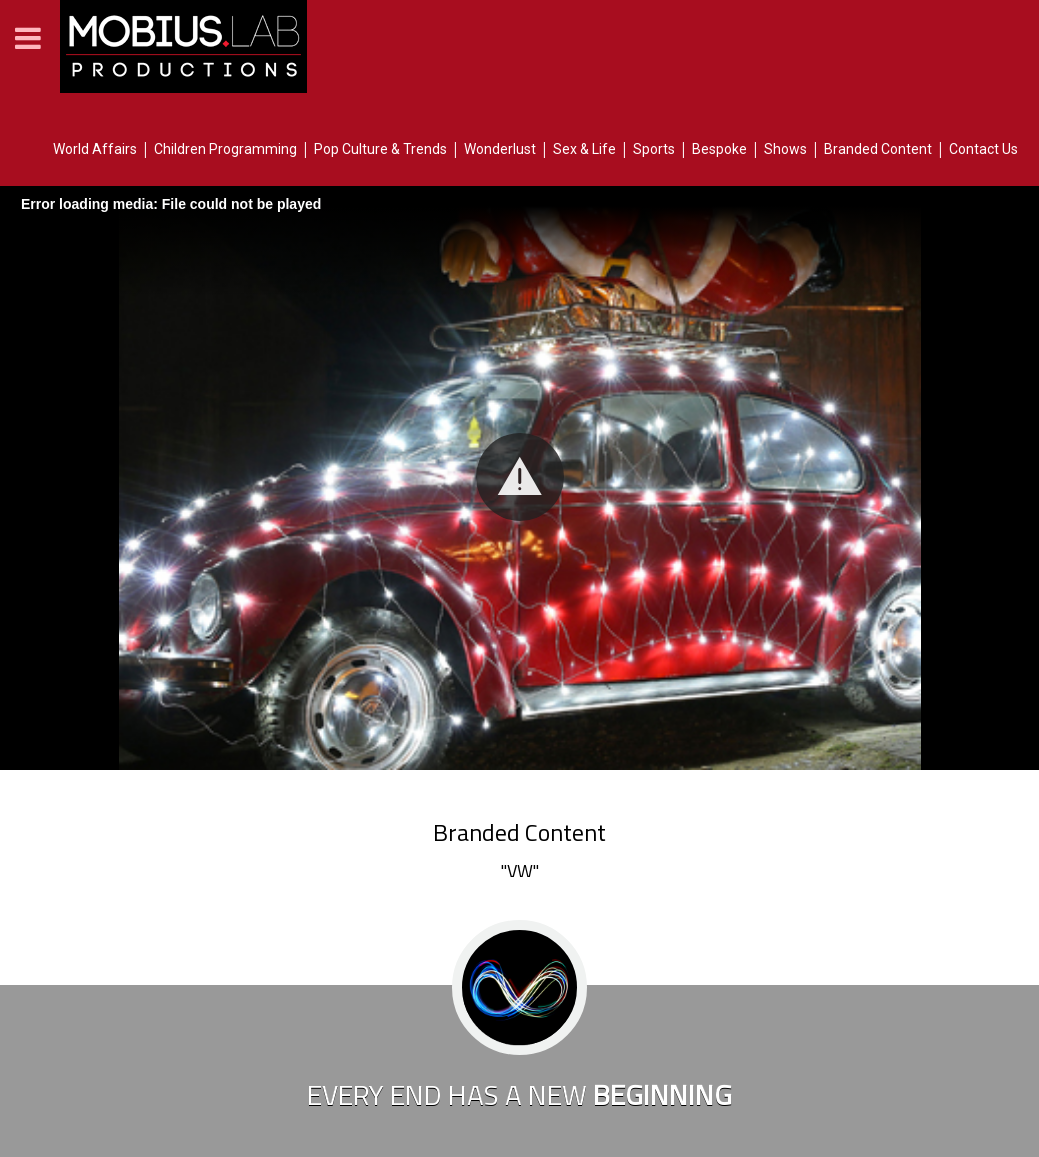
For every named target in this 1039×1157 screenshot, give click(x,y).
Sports (654, 149)
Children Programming (225, 149)
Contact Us (983, 149)
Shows (785, 149)
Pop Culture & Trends (380, 149)
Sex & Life (584, 149)
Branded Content (878, 149)
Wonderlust (500, 149)
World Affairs (95, 149)
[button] (520, 477)
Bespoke (719, 149)
